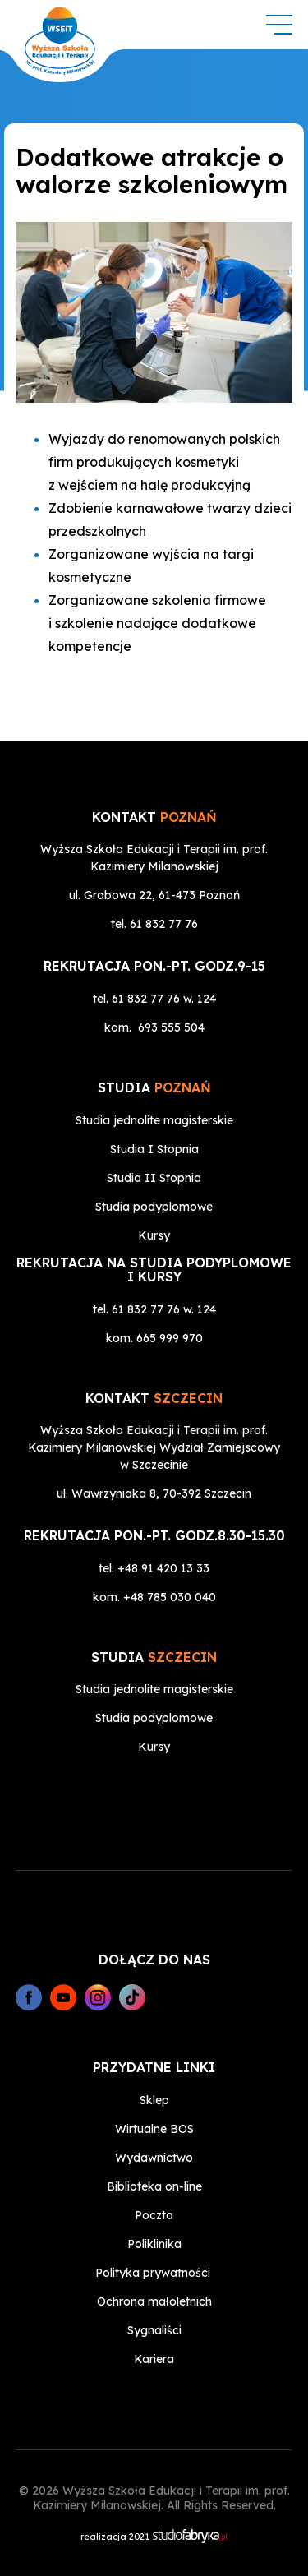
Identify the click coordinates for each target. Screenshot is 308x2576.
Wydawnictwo (154, 2157)
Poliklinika (154, 2244)
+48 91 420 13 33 (163, 1568)
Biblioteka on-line (154, 2186)
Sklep (154, 2100)
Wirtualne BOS (154, 2128)
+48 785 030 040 (169, 1597)
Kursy (154, 1235)
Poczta (154, 2215)
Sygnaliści (154, 2330)
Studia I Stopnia (154, 1149)
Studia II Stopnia (154, 1177)
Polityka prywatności (152, 2272)
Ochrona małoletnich (154, 2301)
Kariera (154, 2359)
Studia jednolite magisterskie (154, 1120)
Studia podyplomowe (154, 1206)
